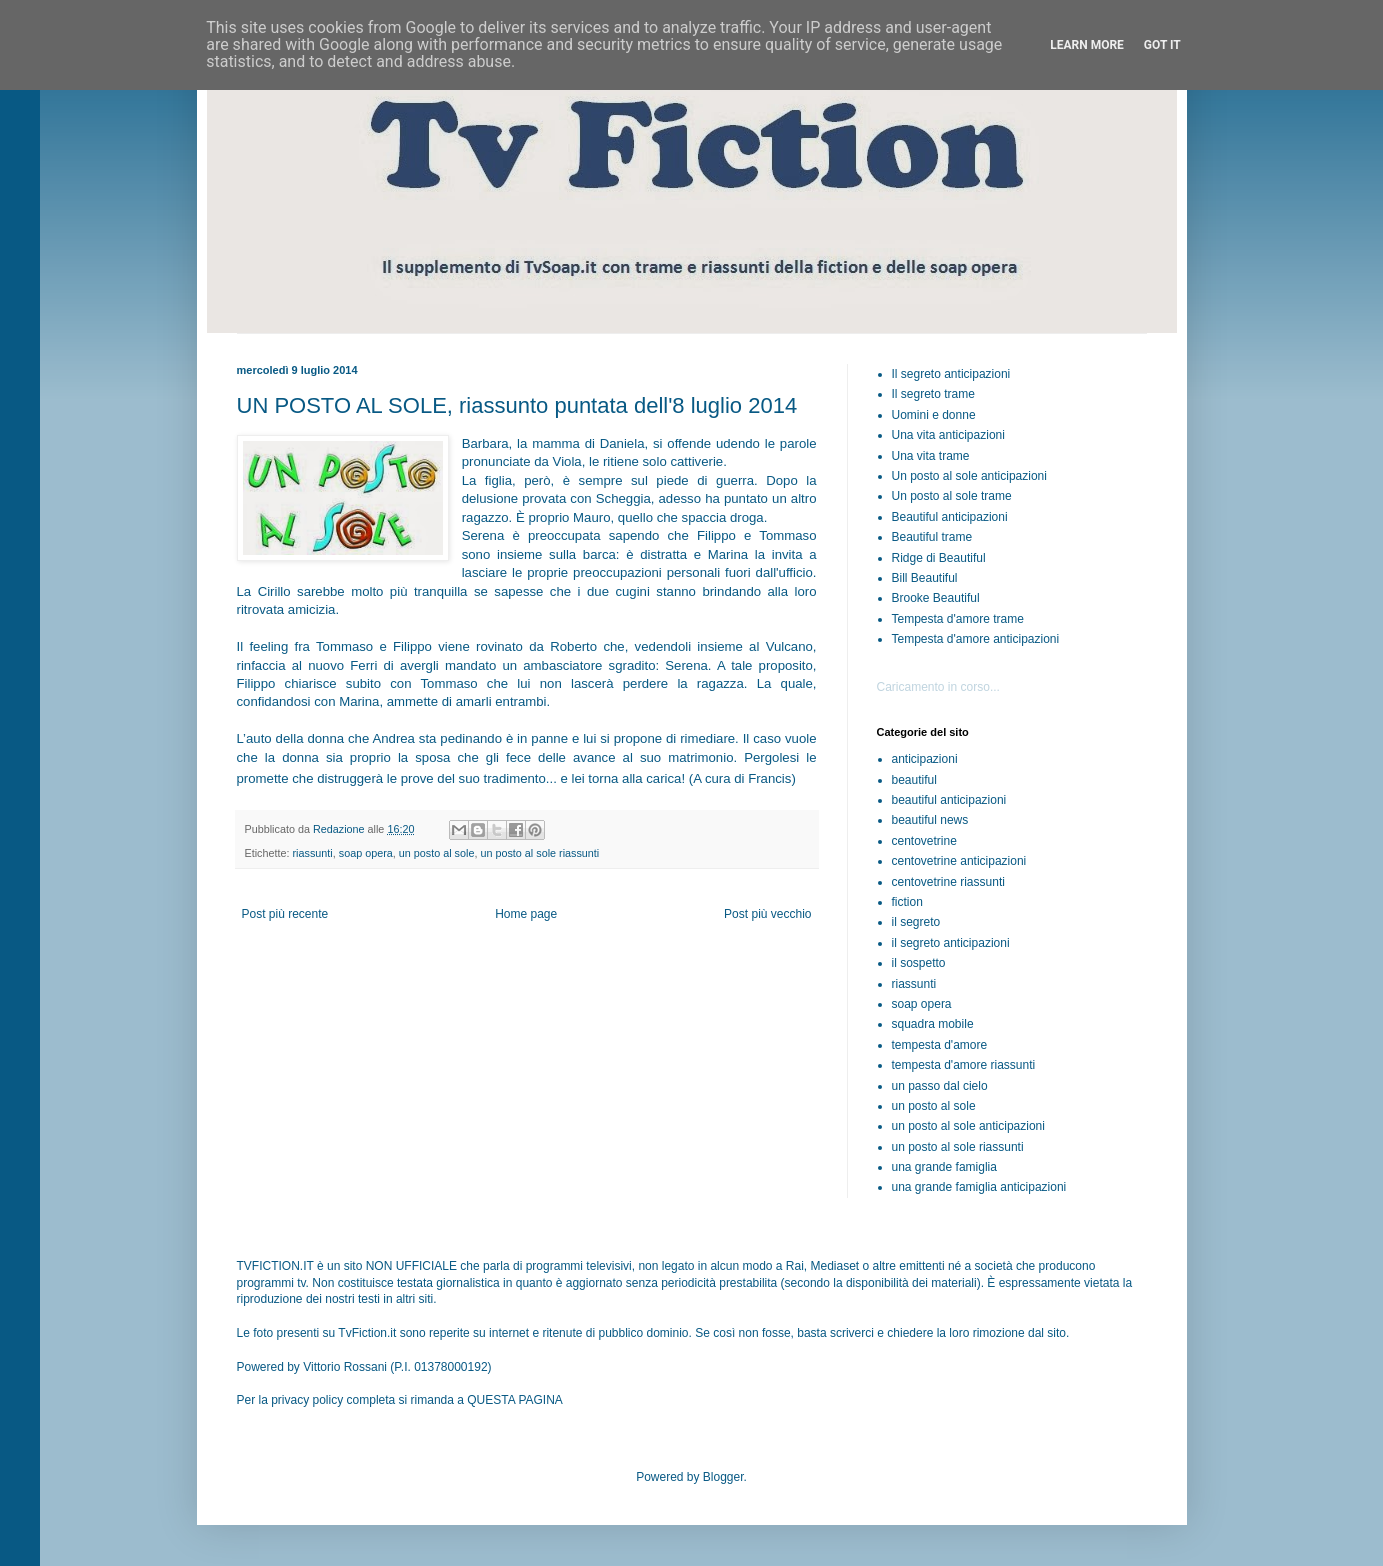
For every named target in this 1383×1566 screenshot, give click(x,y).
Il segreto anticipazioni (951, 374)
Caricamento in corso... (938, 687)
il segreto (916, 922)
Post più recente (285, 914)
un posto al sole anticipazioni (968, 1126)
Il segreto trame (933, 394)
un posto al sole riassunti (539, 853)
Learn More (1087, 45)
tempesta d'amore (940, 1045)
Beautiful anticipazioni (950, 517)
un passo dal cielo (940, 1086)
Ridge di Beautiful (939, 558)
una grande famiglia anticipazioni (979, 1187)
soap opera (366, 853)
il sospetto (919, 963)
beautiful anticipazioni (949, 800)
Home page (526, 914)
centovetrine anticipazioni (959, 861)
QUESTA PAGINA (515, 1400)
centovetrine (924, 841)
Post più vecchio (767, 914)
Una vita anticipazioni (948, 435)
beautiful (914, 780)
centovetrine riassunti (948, 882)
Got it (1162, 45)
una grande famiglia (944, 1167)
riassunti (313, 853)
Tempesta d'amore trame (958, 619)
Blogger (723, 1477)
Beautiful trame (932, 537)
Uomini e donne (934, 415)
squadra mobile (933, 1024)
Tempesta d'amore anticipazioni (976, 639)
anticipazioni (925, 759)
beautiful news (930, 820)
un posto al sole (437, 853)
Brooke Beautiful (936, 598)
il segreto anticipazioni (951, 943)
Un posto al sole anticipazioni (969, 476)
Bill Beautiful (925, 578)
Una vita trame (931, 456)
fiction (907, 902)
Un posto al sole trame (952, 496)
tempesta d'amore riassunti (964, 1065)
